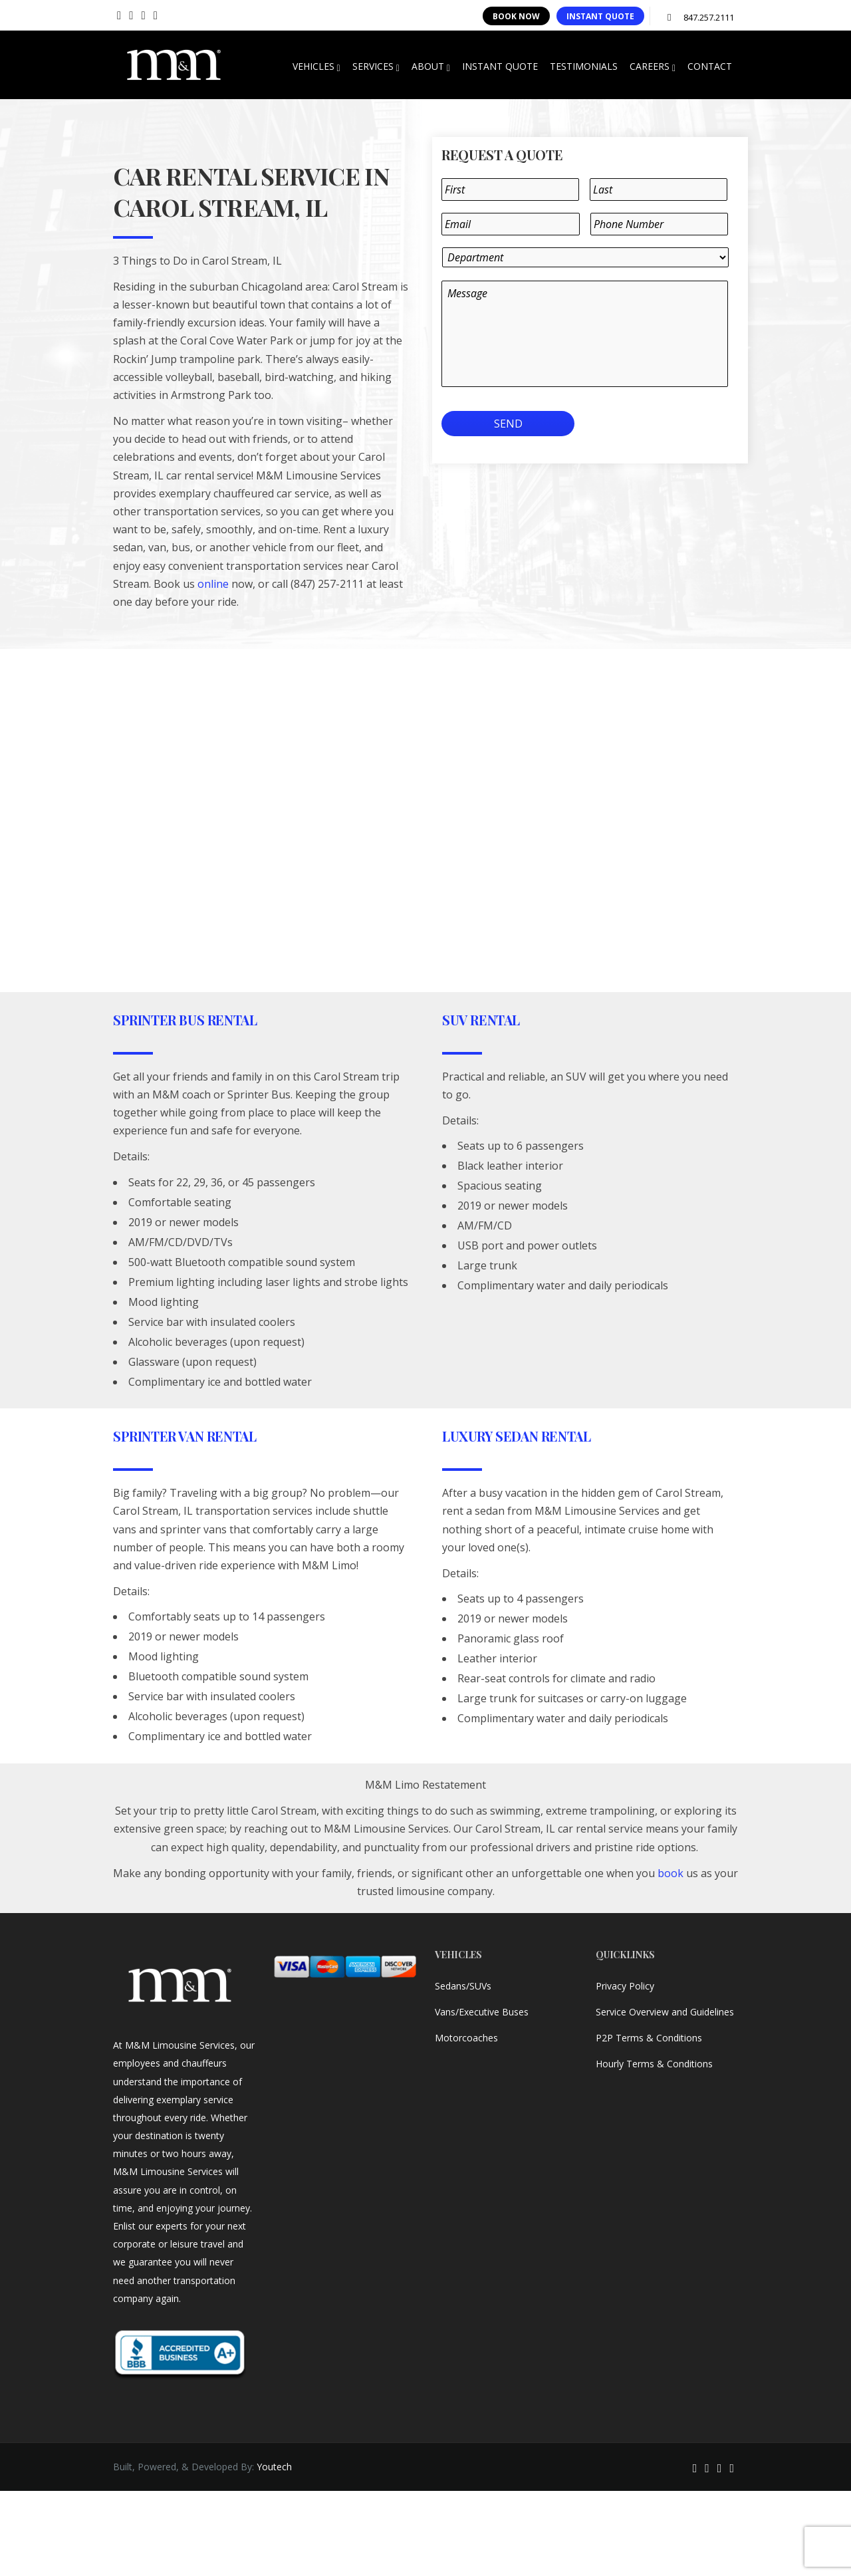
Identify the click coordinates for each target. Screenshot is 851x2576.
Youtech (274, 2466)
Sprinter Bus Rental (185, 1020)
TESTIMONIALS (584, 66)
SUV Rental (481, 1020)
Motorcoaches (466, 2037)
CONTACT (709, 66)
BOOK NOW (516, 16)
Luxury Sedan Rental (516, 1436)
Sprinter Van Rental (184, 1436)
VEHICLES (316, 66)
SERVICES (376, 66)
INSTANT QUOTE (600, 16)
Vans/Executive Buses (482, 2011)
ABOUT (431, 66)
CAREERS (652, 66)
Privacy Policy (625, 1986)
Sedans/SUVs (463, 1986)
